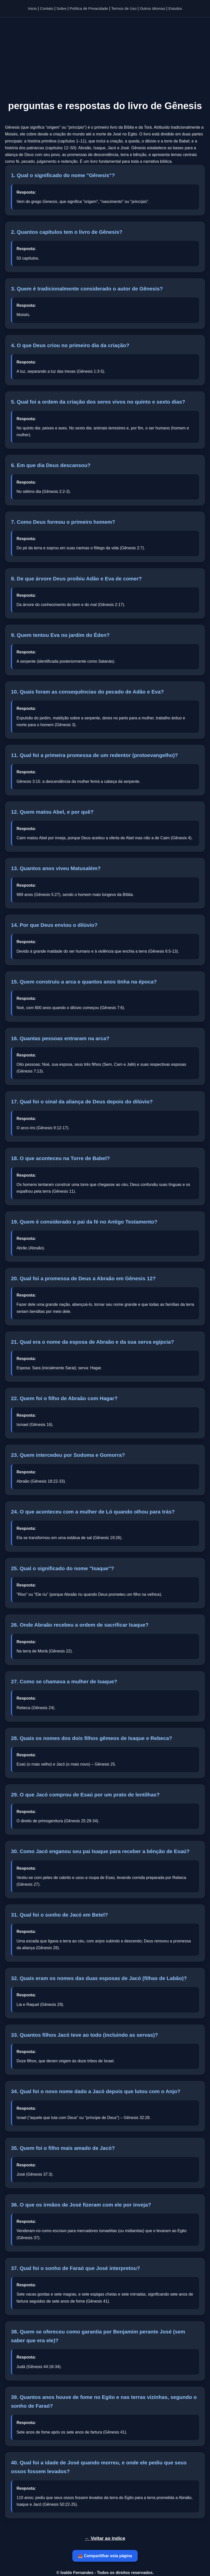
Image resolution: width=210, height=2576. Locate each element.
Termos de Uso (123, 8)
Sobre (62, 8)
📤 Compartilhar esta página (105, 2556)
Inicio (32, 8)
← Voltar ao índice (105, 2538)
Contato (46, 8)
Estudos (175, 8)
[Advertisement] (105, 52)
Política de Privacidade (89, 8)
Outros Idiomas (152, 8)
